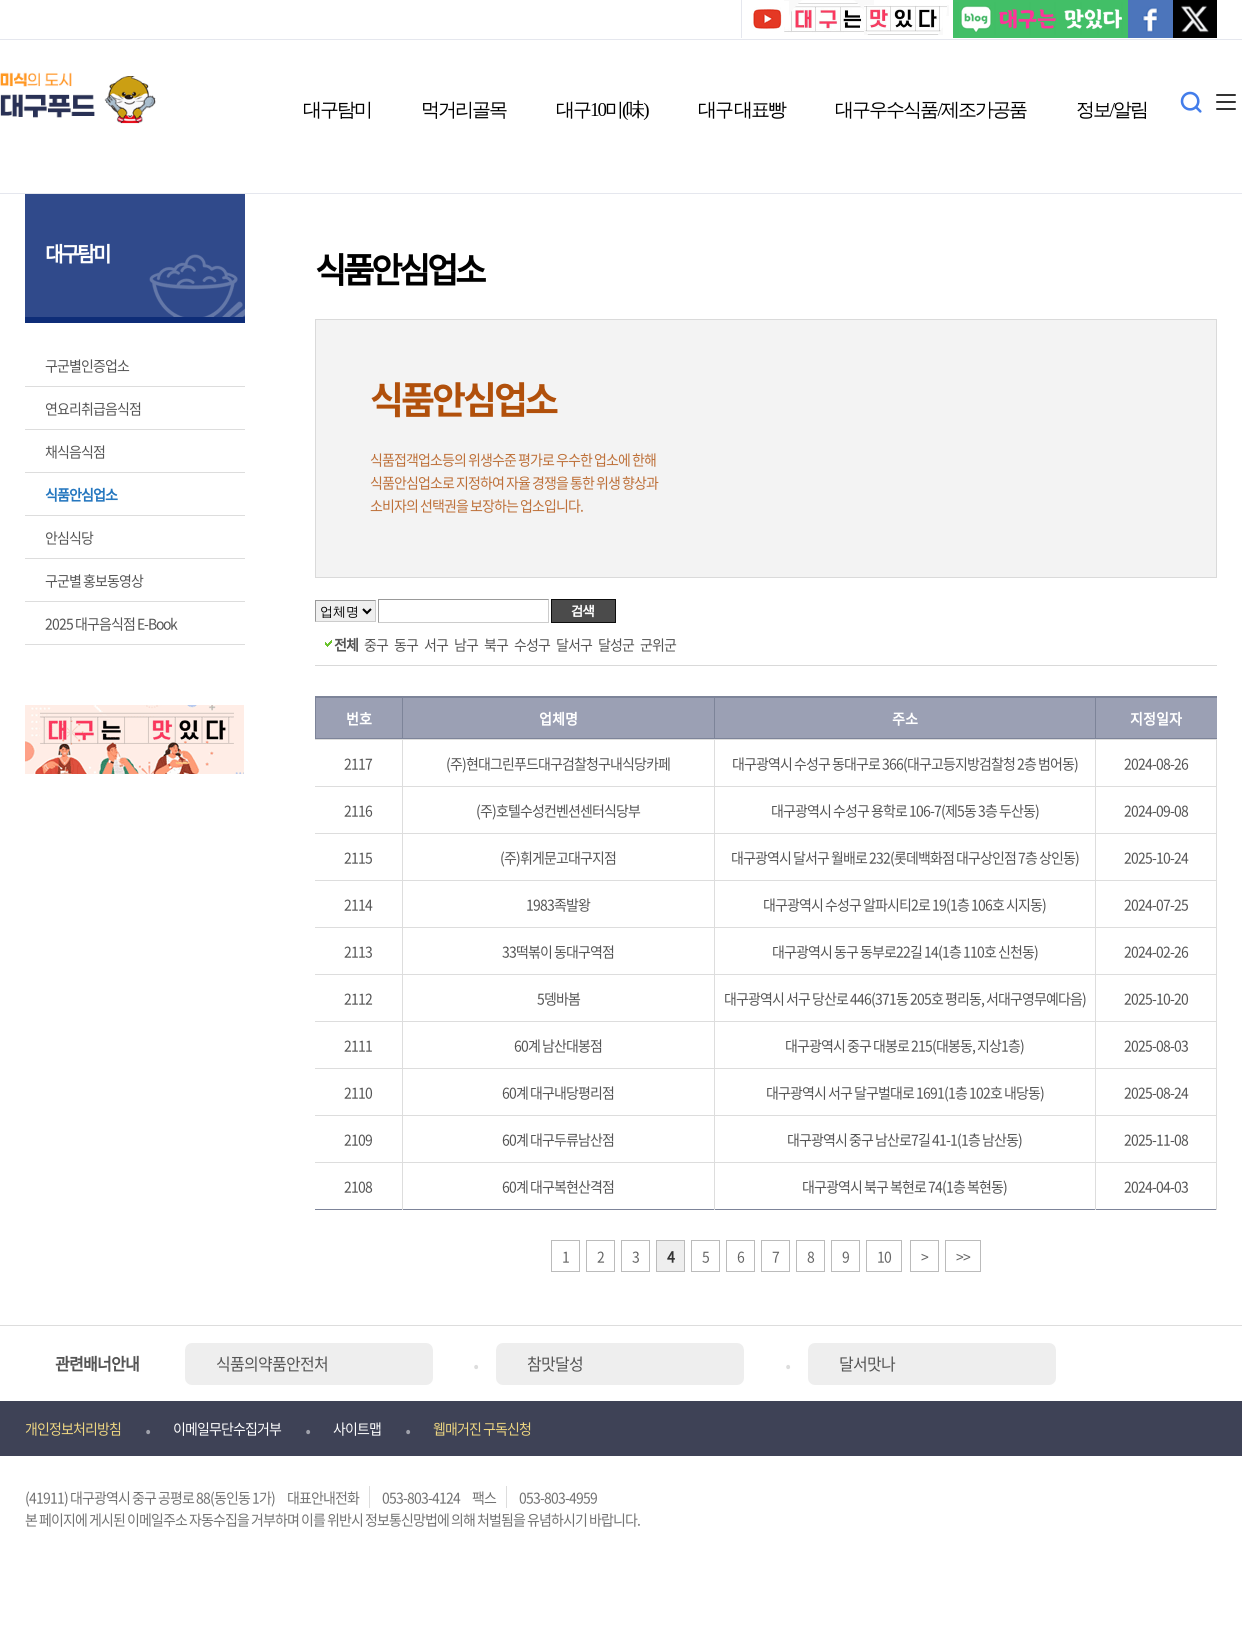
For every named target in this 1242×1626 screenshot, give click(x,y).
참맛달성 (555, 1363)
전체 (346, 644)
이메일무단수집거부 (227, 1428)
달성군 (616, 644)
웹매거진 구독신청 (482, 1428)
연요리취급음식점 (93, 408)
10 (884, 1256)
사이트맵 (357, 1428)
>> (963, 1256)
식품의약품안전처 (272, 1363)
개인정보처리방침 (73, 1428)
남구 (466, 644)
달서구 (574, 644)
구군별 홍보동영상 (94, 580)
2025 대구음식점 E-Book (111, 623)
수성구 (532, 644)
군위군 (658, 644)
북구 (496, 644)
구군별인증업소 (87, 365)
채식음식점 (75, 451)
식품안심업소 (81, 494)
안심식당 (69, 537)
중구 (376, 644)
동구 (406, 644)
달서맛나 (867, 1363)
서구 (436, 644)
